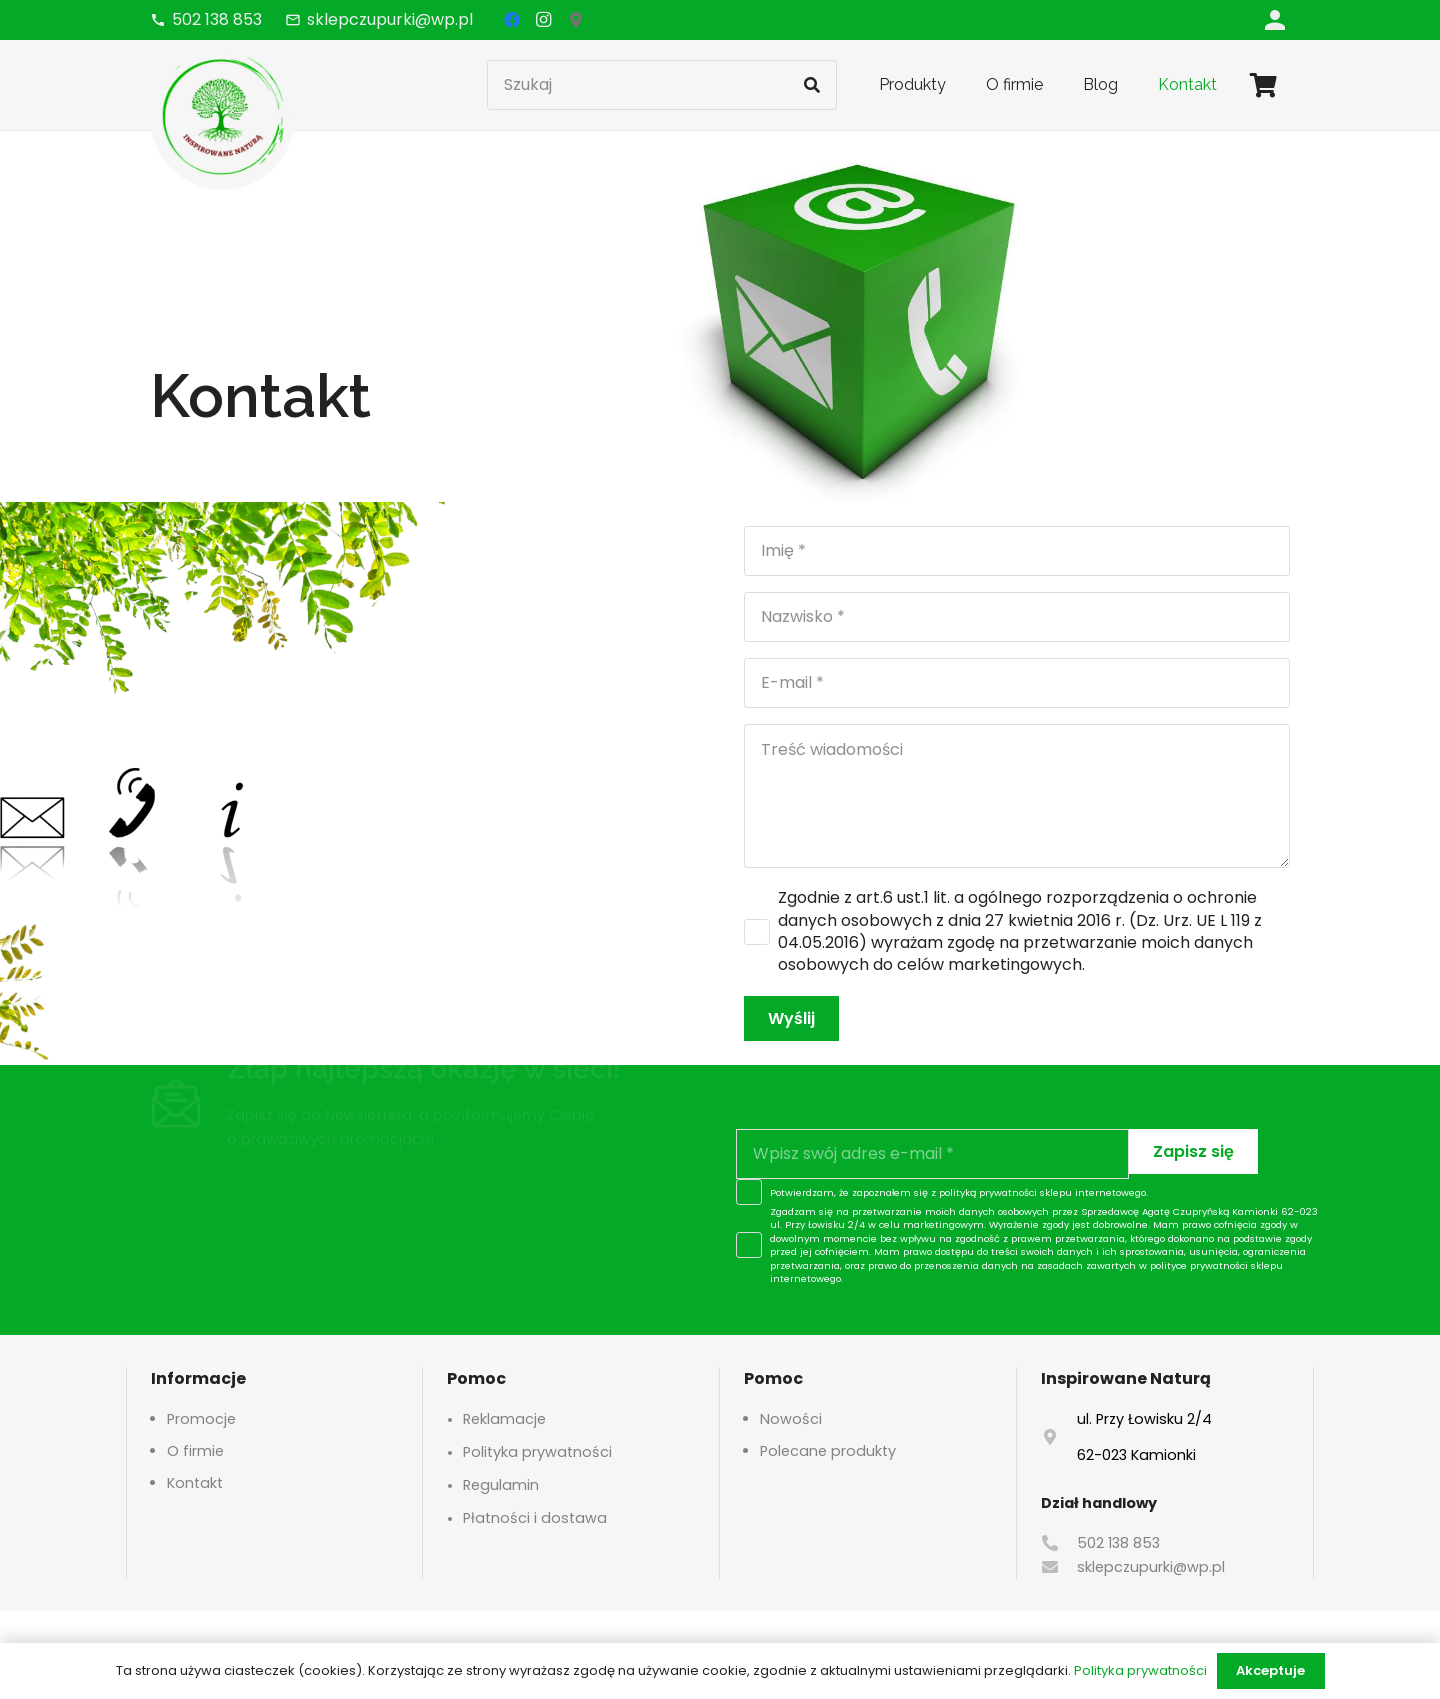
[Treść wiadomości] (1017, 796)
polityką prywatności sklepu (1005, 1192)
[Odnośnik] (1275, 19)
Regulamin (501, 1485)
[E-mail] (1017, 683)
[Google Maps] (576, 20)
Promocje (201, 1419)
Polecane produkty (828, 1451)
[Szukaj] (662, 85)
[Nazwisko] (1017, 617)
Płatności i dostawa (535, 1518)
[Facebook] (512, 20)
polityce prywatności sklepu (1216, 1265)
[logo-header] (222, 115)
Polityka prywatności (537, 1452)
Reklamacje (504, 1419)
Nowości (791, 1419)
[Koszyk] (1263, 85)
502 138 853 (1118, 1543)
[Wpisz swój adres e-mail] (932, 1154)
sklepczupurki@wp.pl (1151, 1567)
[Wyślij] (791, 1018)
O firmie (195, 1451)
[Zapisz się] (1193, 1151)
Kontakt (195, 1483)
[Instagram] (544, 20)
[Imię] (1017, 551)
